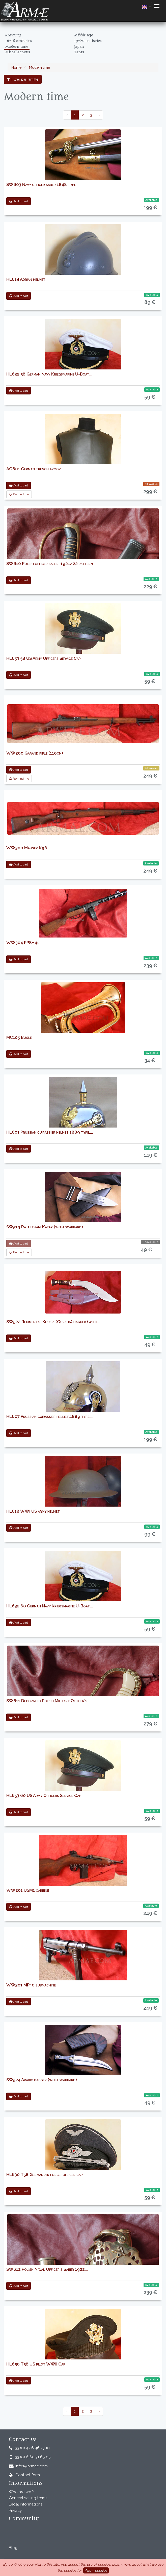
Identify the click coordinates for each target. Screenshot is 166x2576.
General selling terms (28, 2498)
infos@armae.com (31, 2466)
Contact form (27, 2475)
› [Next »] (99, 115)
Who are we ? (21, 2492)
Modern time (39, 67)
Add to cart (18, 201)
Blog (13, 2547)
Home (16, 67)
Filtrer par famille (22, 79)
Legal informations (26, 2504)
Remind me (19, 494)
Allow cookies (96, 2570)
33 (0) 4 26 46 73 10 (32, 2448)
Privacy (15, 2510)
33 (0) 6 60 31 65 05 (33, 2457)
